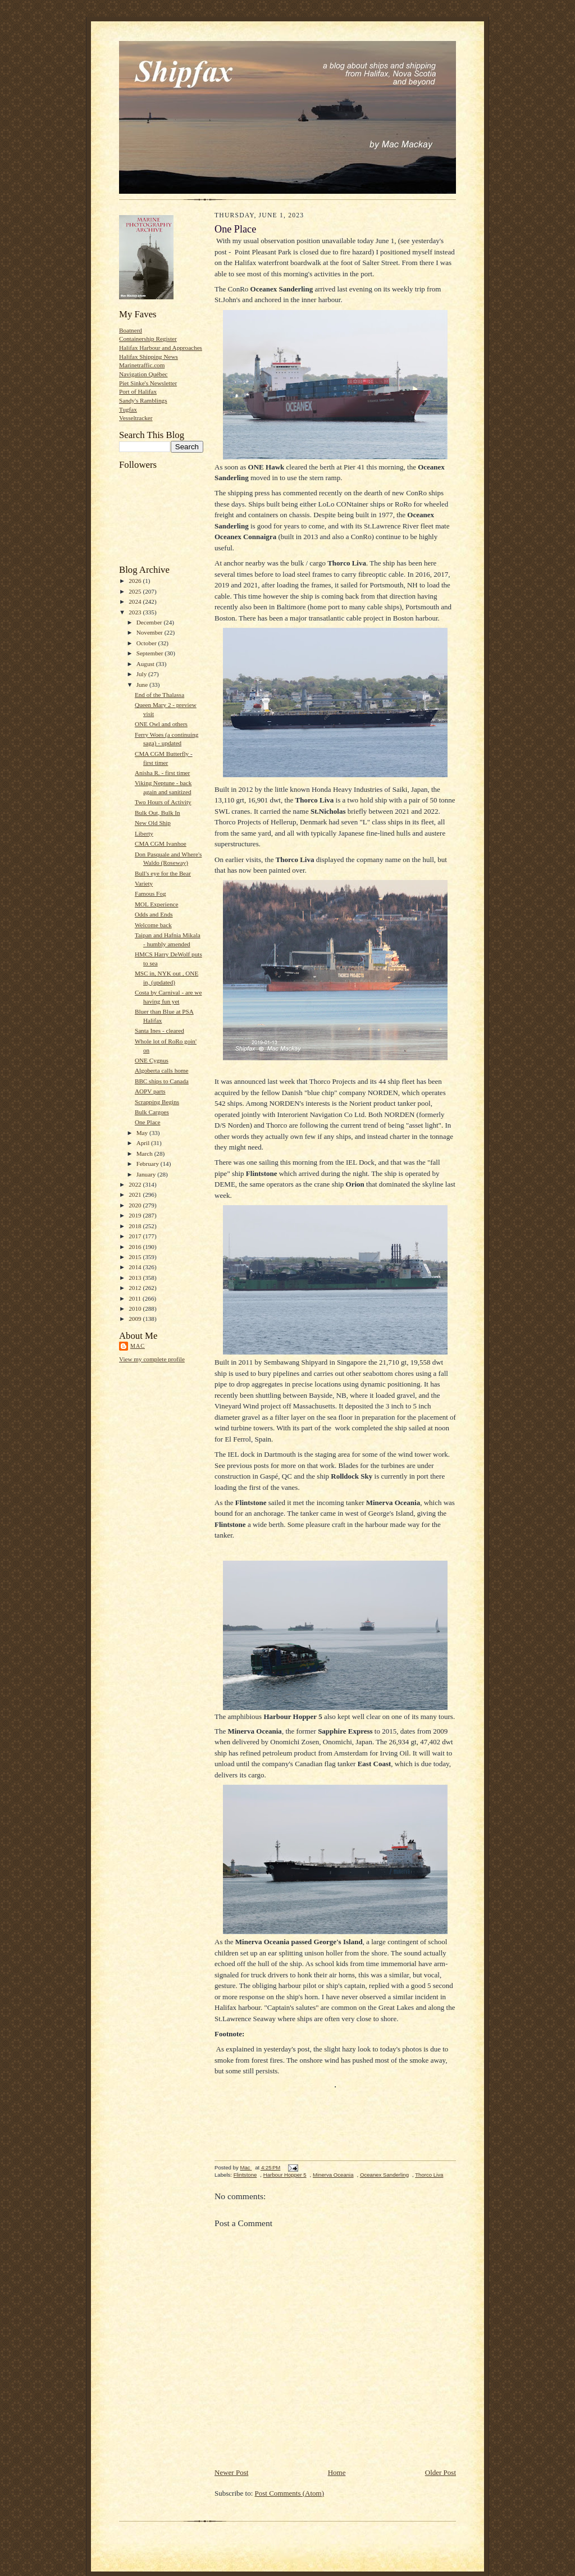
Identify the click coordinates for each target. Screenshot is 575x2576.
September (150, 653)
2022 (136, 1184)
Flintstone (245, 2175)
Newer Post (231, 2472)
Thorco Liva (429, 2175)
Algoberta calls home (162, 1070)
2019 (136, 1215)
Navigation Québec (143, 374)
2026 (136, 580)
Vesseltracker (136, 417)
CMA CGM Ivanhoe (160, 843)
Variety (144, 883)
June (142, 684)
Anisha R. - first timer (162, 772)
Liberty (144, 833)
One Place (148, 1122)
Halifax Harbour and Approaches (160, 347)
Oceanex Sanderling (384, 2175)
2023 (136, 612)
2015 (136, 1256)
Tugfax (128, 409)
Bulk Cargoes (152, 1112)
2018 (136, 1226)
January (147, 1174)
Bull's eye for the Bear (163, 873)
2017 (136, 1236)
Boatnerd (130, 330)
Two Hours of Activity (163, 802)
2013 (136, 1277)
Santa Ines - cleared (159, 1030)
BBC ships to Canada (162, 1081)
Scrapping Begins (157, 1101)
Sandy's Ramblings (143, 400)
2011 (136, 1298)
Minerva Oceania (333, 2175)
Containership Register (148, 338)
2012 (136, 1287)
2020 (136, 1205)
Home (337, 2472)
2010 (136, 1308)
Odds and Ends (154, 914)
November (150, 632)
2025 (136, 591)
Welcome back (153, 925)
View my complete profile (152, 1359)
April (143, 1142)
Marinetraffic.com (142, 365)
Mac (137, 1346)
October (147, 643)
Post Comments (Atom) (290, 2493)
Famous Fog (150, 893)
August (146, 663)
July (142, 674)
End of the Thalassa (159, 694)
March (145, 1153)
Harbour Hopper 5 (285, 2175)
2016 (136, 1246)
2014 (136, 1267)
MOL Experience (156, 904)
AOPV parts (150, 1091)
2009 (136, 1318)
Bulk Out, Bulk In (157, 812)
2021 (136, 1194)
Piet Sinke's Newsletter (148, 383)
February (148, 1163)
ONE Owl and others (161, 724)
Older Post (440, 2472)
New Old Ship (153, 822)
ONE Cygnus (151, 1060)
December (150, 622)
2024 (136, 601)
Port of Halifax (138, 391)
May (142, 1132)
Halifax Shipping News (148, 356)
